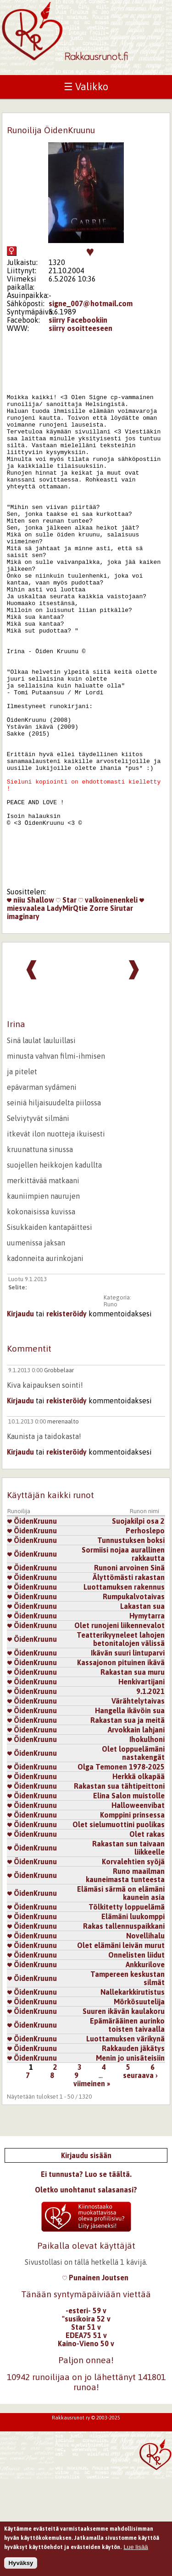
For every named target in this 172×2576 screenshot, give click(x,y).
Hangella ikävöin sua (130, 1808)
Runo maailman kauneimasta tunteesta (125, 1972)
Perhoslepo (145, 1628)
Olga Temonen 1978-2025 (121, 1864)
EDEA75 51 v (86, 2433)
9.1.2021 (150, 1789)
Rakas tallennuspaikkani (124, 2023)
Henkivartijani (141, 1779)
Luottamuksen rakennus (124, 1684)
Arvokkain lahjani (136, 1827)
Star (66, 997)
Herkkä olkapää (138, 1874)
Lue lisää (135, 2551)
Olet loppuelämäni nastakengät (133, 1850)
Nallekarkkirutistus (132, 2089)
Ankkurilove (145, 2062)
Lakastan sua (142, 1703)
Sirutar (121, 1005)
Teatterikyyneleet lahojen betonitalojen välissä (121, 1736)
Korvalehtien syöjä (133, 1959)
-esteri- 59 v (86, 2408)
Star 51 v (86, 2424)
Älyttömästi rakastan (129, 1675)
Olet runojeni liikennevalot (119, 1723)
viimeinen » (91, 2181)
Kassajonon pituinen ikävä (121, 1760)
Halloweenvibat (138, 1903)
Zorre (98, 1005)
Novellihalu (145, 2033)
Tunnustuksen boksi (131, 1638)
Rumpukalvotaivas (134, 1694)
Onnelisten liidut (136, 2052)
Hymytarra (147, 1713)
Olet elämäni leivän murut (121, 2043)
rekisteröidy (66, 1411)
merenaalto (63, 1518)
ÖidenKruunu (32, 1618)
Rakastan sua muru (132, 1769)
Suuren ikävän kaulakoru (124, 2109)
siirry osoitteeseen (80, 328)
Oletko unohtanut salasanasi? (86, 2287)
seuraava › (140, 2173)
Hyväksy (20, 2567)
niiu (16, 997)
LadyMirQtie (67, 1005)
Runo (110, 1401)
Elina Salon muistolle (129, 1893)
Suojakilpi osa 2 (138, 1618)
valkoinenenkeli (108, 997)
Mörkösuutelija (139, 2099)
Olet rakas (147, 1931)
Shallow (40, 997)
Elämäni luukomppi (133, 2014)
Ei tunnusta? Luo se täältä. (86, 2272)
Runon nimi (144, 1608)
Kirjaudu (20, 1411)
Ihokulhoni (147, 1837)
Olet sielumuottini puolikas (118, 1922)
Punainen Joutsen (95, 2375)
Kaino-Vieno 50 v (86, 2441)
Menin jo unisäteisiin (130, 2155)
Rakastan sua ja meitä (127, 1817)
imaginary (23, 1014)
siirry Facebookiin (78, 320)
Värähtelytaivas (138, 1798)
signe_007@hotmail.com (91, 303)
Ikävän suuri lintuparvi (128, 1750)
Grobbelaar (59, 1467)
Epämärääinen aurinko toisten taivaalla (127, 2122)
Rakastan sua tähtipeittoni (119, 1883)
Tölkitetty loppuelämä (127, 2004)
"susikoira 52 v (86, 2416)
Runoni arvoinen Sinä (129, 1665)
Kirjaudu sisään (86, 2253)
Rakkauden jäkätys (133, 2146)
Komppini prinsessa (132, 1912)
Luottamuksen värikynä (125, 2136)
